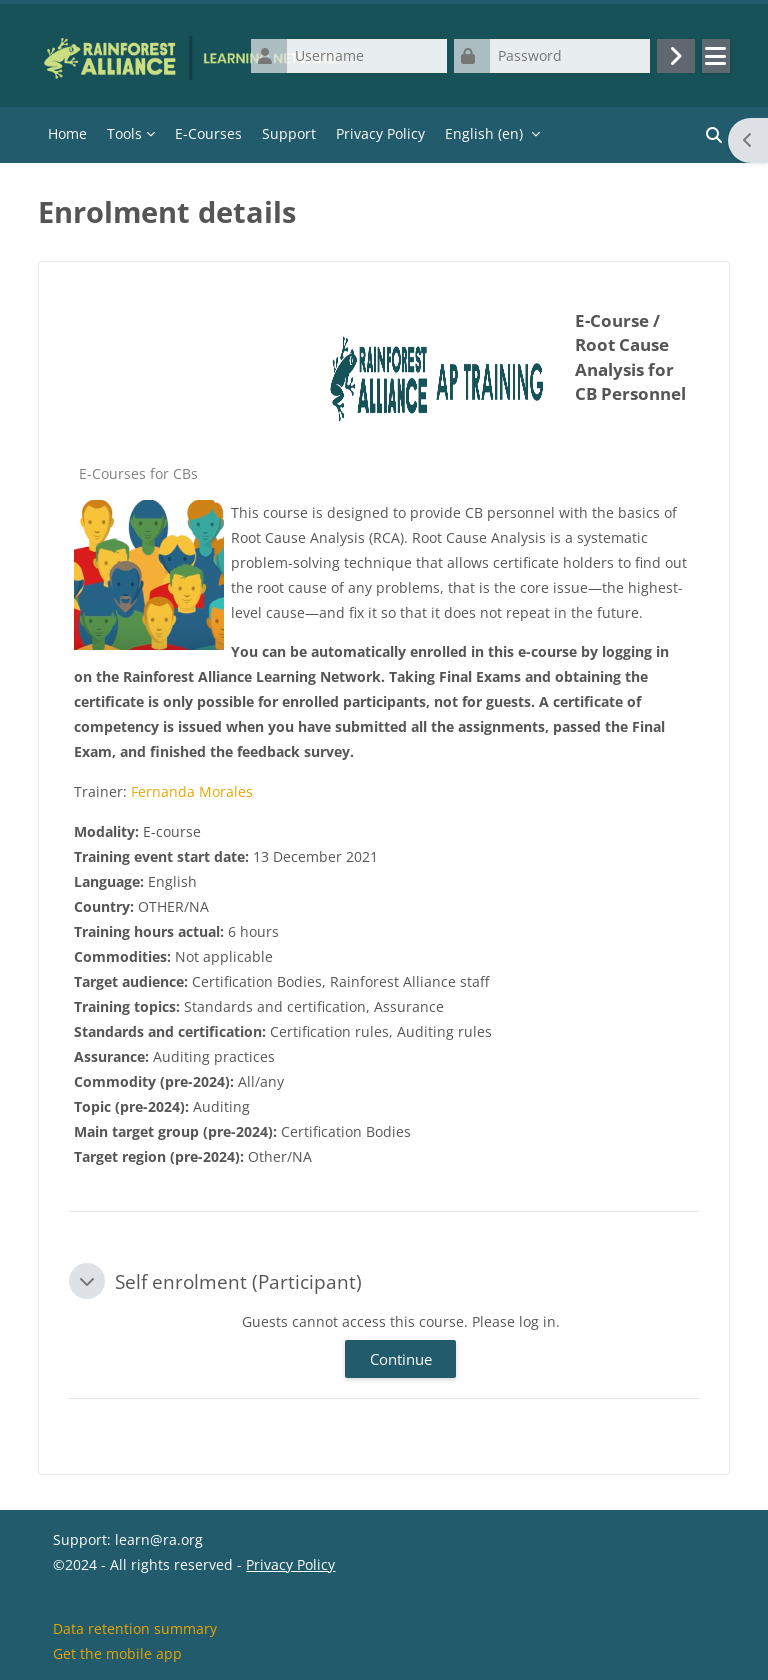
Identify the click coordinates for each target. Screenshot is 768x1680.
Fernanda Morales (192, 791)
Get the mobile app (117, 1653)
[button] (87, 1281)
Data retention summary (135, 1628)
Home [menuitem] (67, 133)
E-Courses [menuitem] (208, 133)
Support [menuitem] (289, 133)
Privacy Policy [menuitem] (380, 133)
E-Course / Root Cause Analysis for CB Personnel (630, 357)
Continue (401, 1359)
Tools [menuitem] (124, 133)
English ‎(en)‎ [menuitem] (484, 133)
